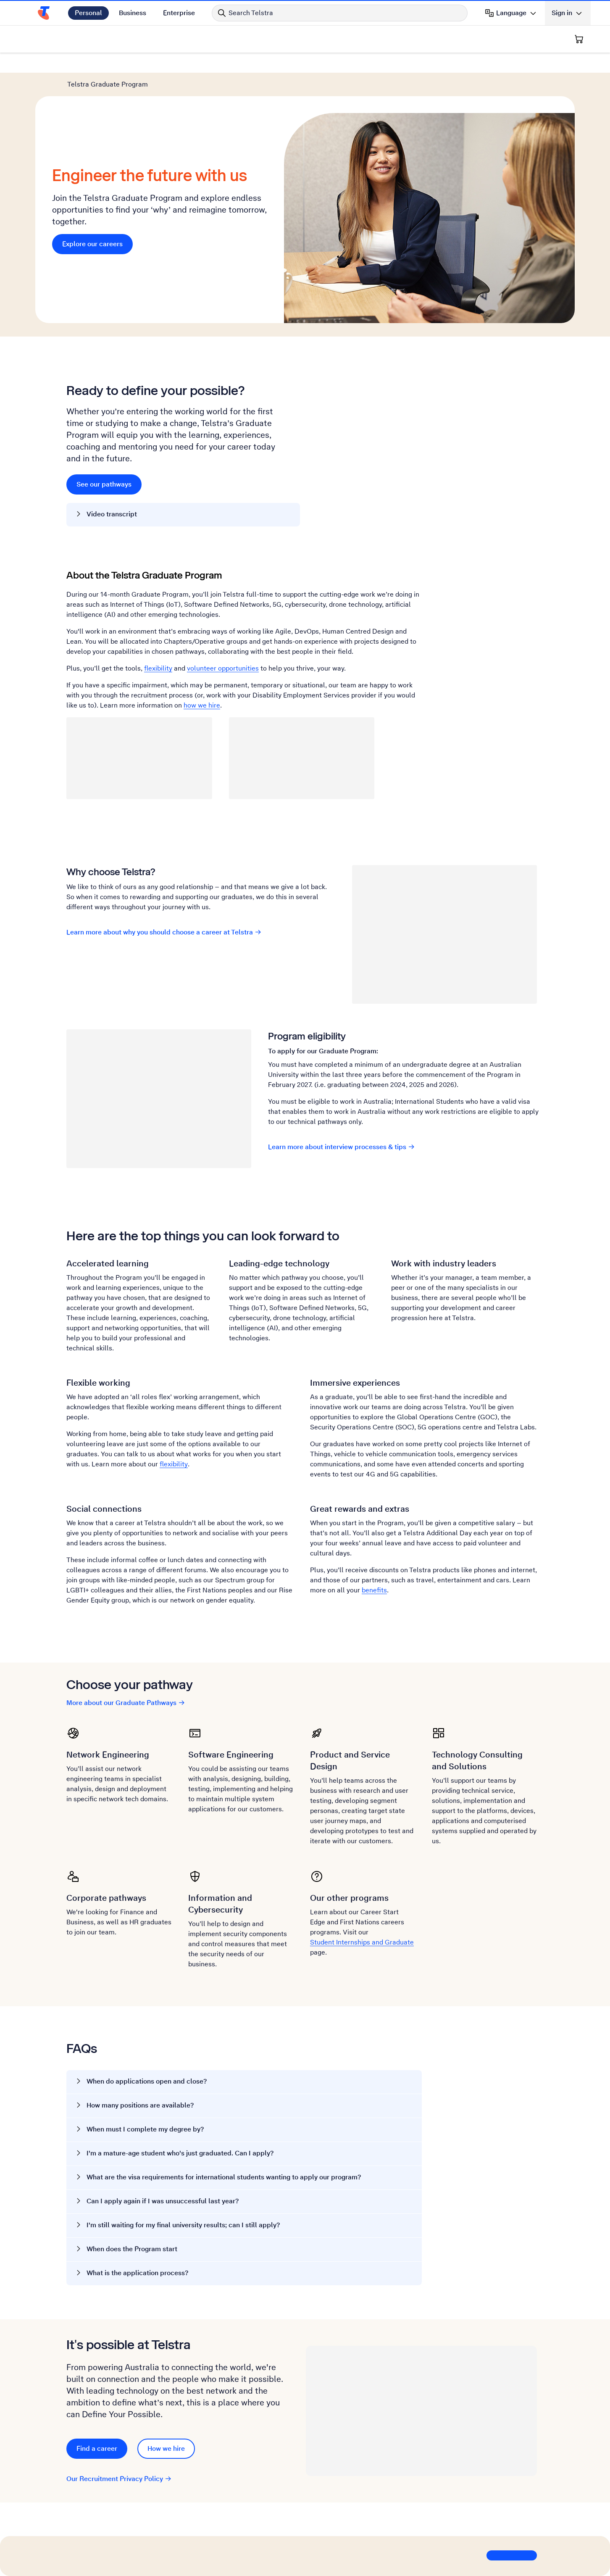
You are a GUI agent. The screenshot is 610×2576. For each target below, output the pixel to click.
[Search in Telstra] (340, 13)
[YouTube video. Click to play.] (418, 440)
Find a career (96, 2448)
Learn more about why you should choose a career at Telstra (164, 932)
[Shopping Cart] (579, 39)
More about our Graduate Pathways (125, 1702)
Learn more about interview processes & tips (341, 1146)
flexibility (158, 668)
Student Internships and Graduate (362, 1942)
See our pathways (103, 484)
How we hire (166, 2448)
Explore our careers (97, 243)
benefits (374, 1590)
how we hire (202, 705)
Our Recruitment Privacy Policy (119, 2478)
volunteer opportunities (223, 668)
